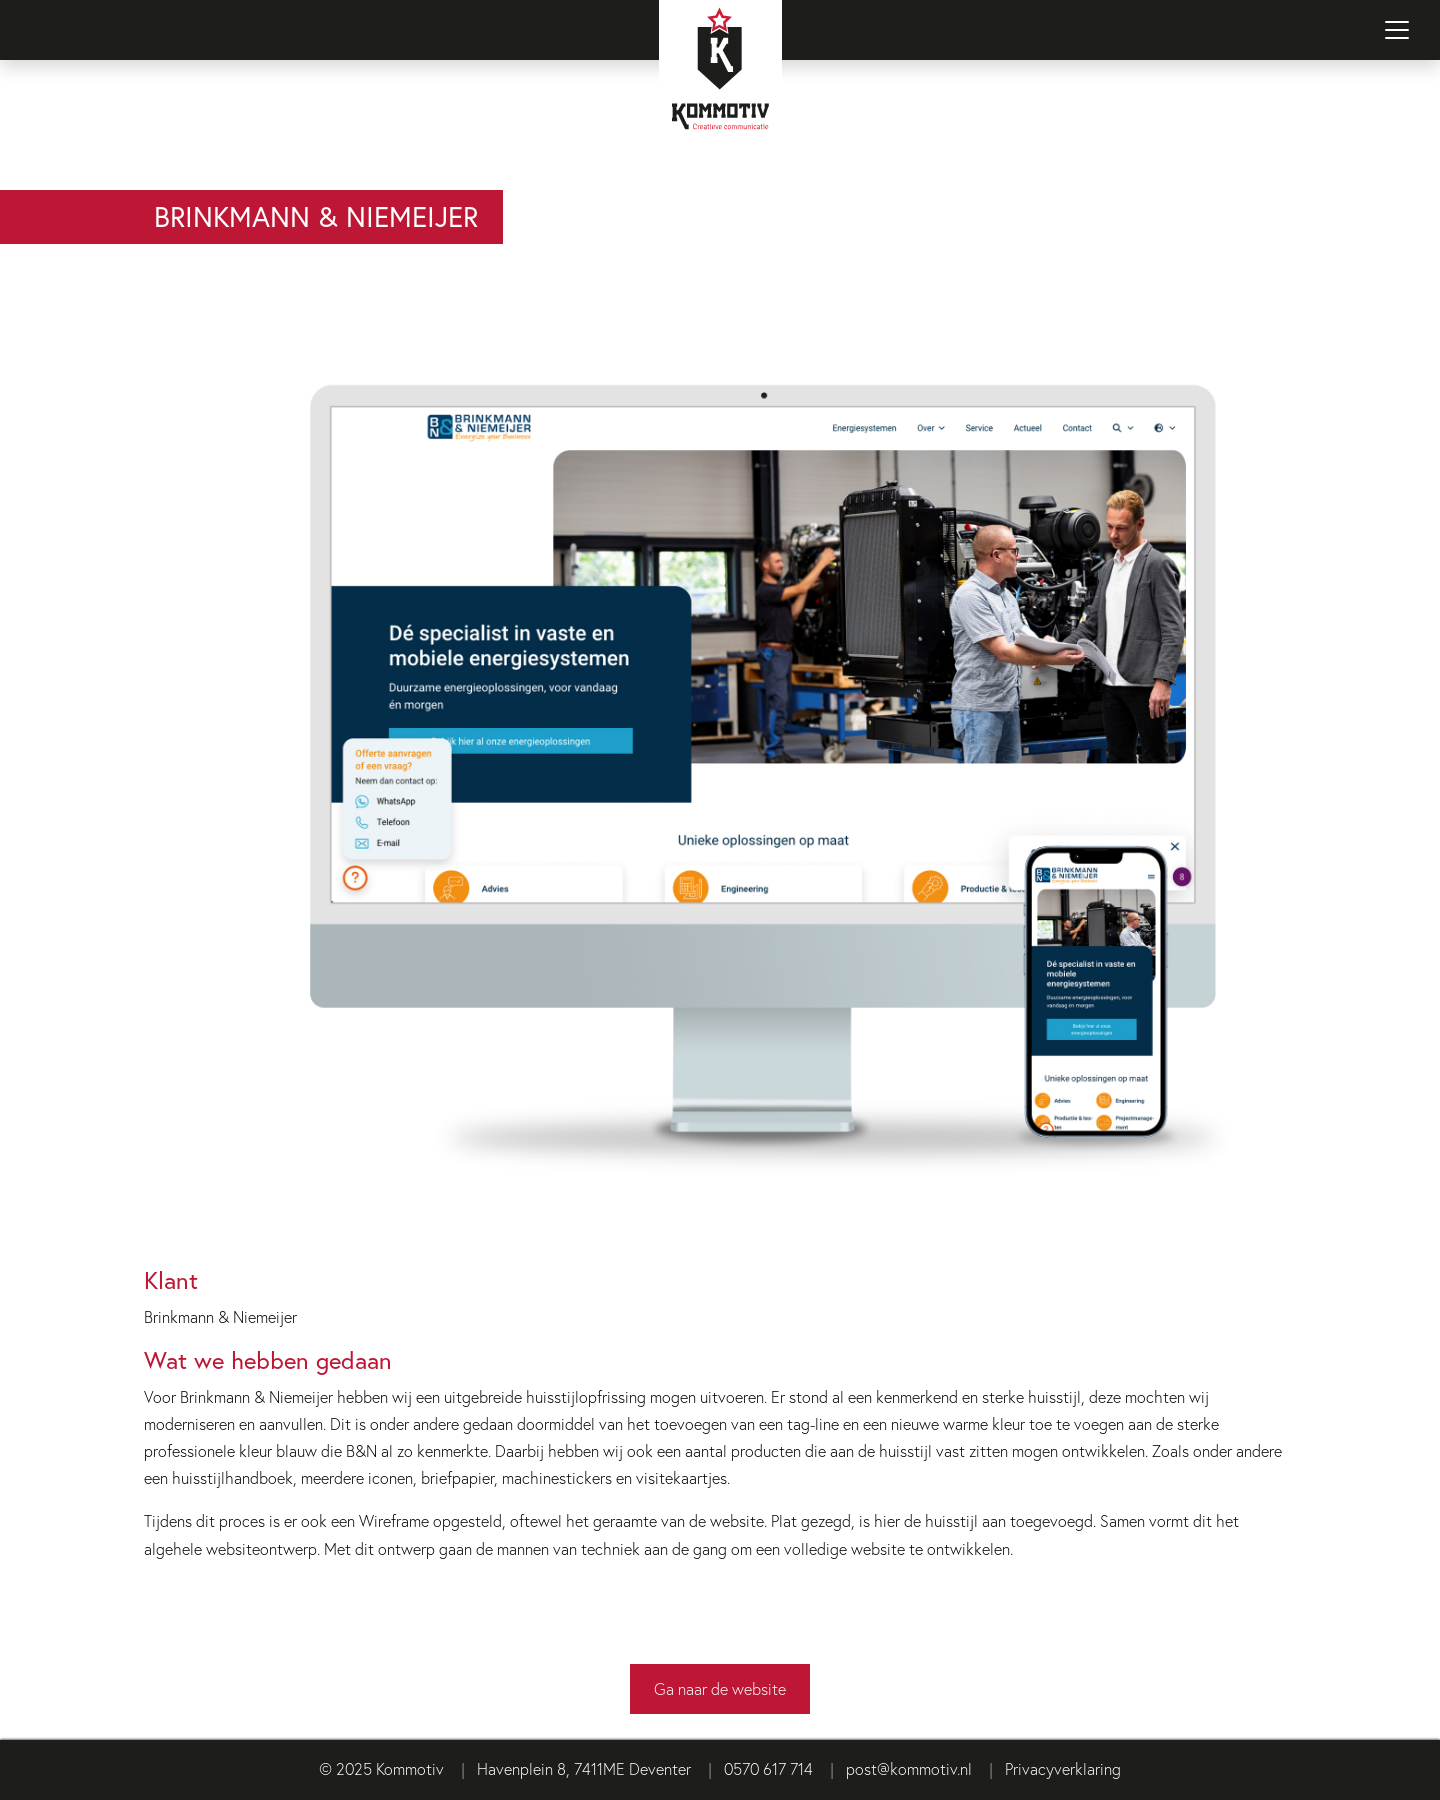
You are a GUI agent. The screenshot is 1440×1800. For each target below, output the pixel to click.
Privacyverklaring (1063, 1768)
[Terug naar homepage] (720, 95)
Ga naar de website (720, 1688)
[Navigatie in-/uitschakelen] (1397, 30)
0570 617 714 (768, 1768)
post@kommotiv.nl (909, 1768)
